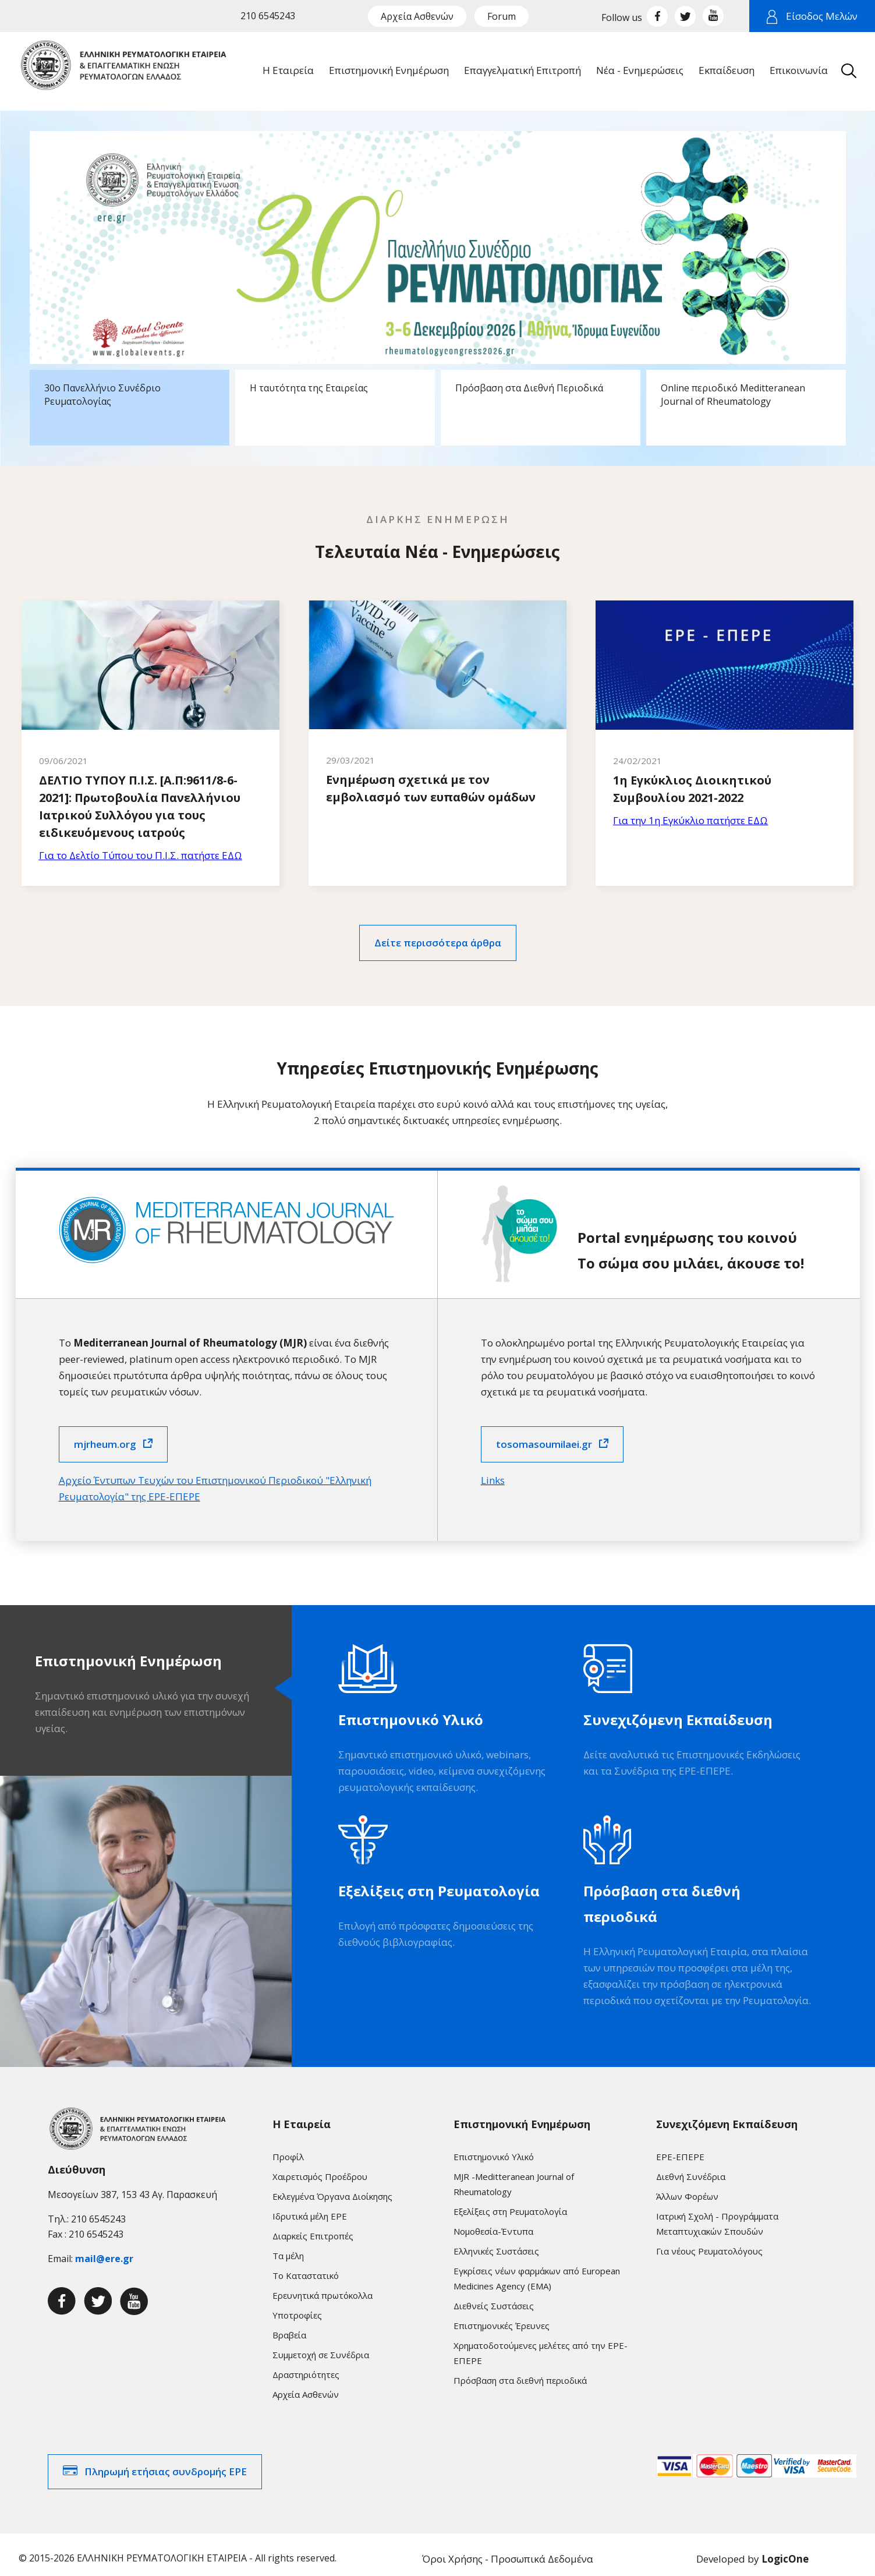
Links (493, 1471)
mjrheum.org (105, 1435)
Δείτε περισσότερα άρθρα (437, 934)
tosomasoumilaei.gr (544, 1435)
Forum (501, 16)
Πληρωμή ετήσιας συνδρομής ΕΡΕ (165, 2463)
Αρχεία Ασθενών (417, 16)
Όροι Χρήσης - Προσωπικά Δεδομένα (507, 2550)
